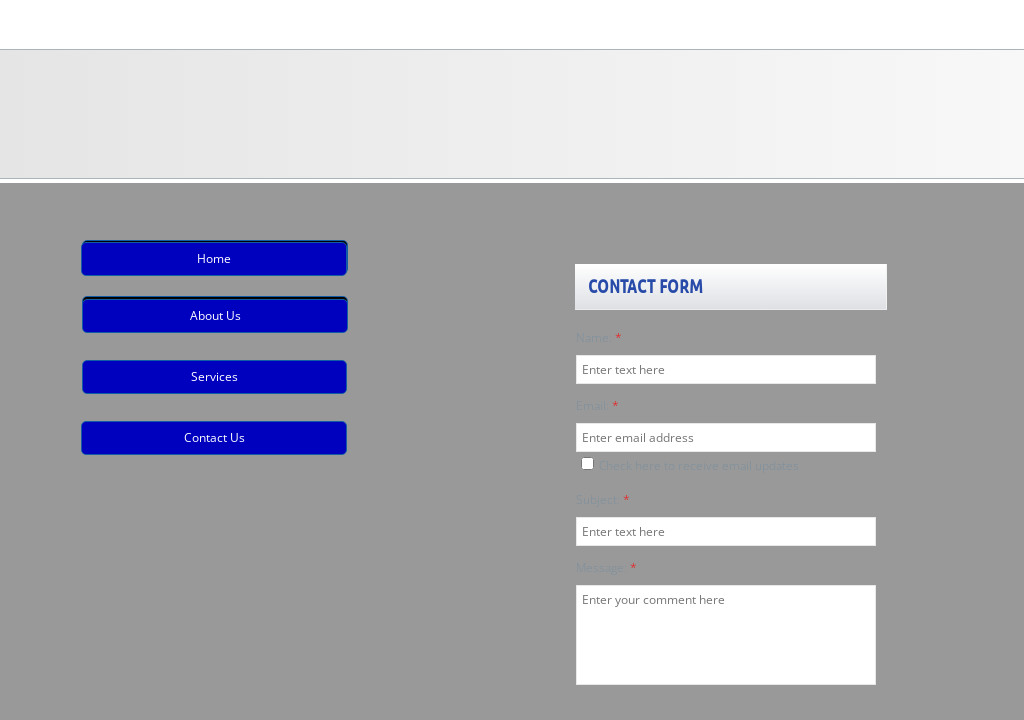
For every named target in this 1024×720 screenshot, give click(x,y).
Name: (599, 337)
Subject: (603, 499)
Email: (597, 405)
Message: (606, 567)
